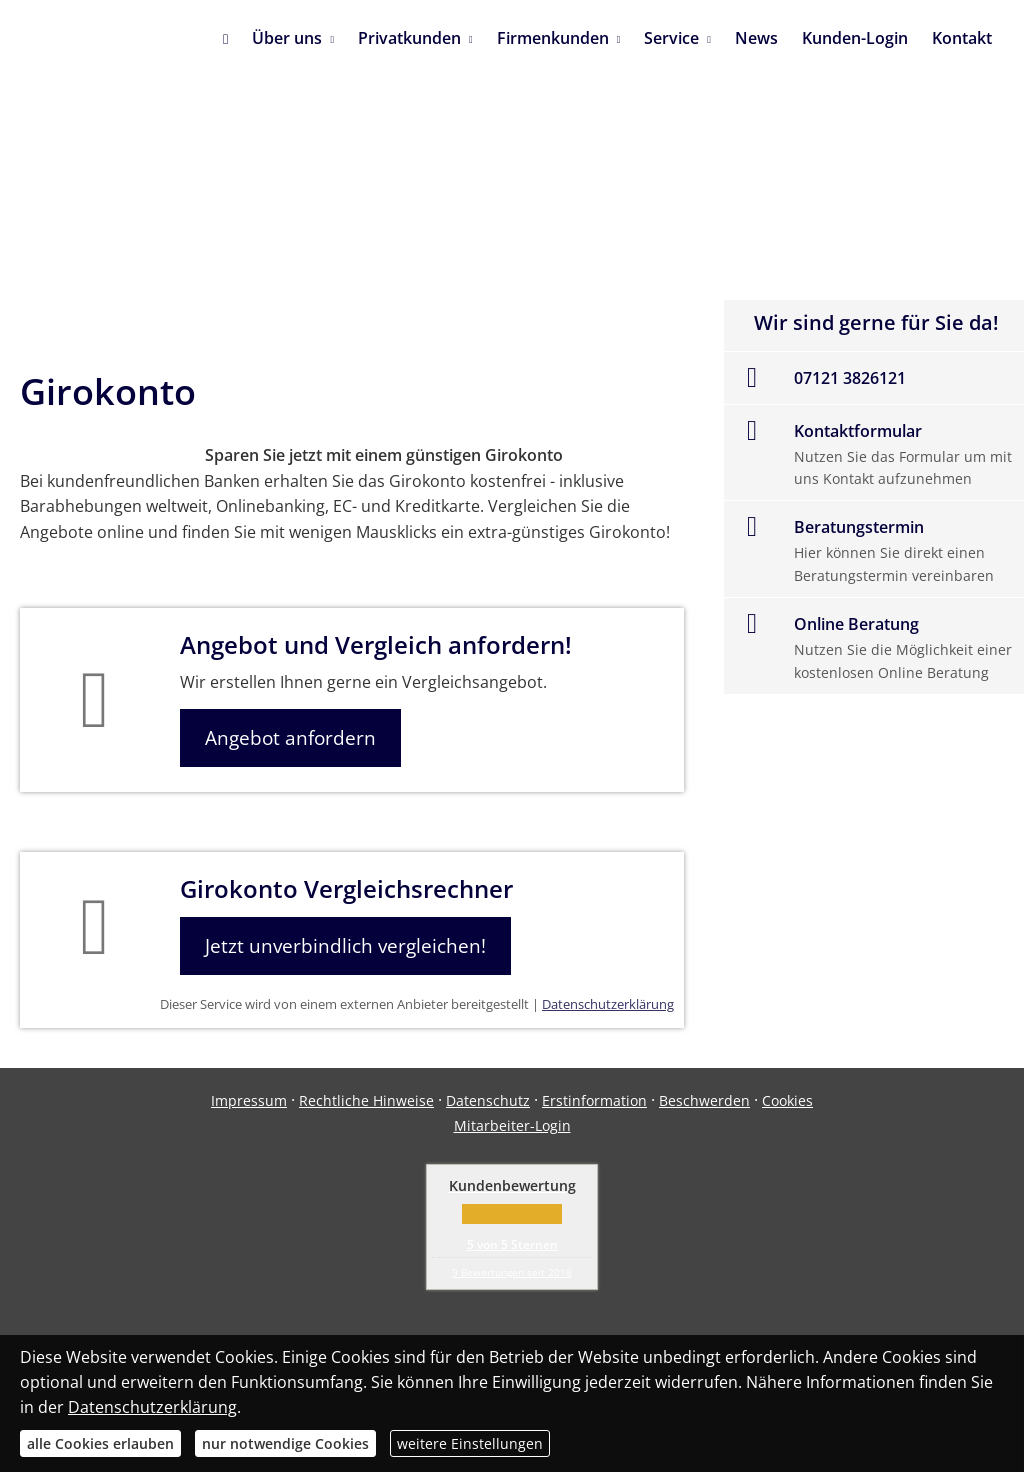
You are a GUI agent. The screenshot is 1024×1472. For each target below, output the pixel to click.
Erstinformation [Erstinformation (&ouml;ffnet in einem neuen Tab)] (594, 1100)
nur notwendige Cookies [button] (285, 1443)
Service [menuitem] (671, 38)
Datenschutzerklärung (608, 1004)
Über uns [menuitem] (287, 38)
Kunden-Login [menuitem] (855, 38)
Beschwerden (704, 1100)
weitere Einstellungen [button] (470, 1443)
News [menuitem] (756, 38)
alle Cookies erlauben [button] (100, 1443)
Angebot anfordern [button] (290, 738)
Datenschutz (488, 1100)
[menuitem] (225, 40)
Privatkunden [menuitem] (409, 38)
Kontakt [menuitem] (962, 38)
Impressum (249, 1100)
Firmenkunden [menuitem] (553, 38)
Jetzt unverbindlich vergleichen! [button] (345, 946)
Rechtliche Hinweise (366, 1100)
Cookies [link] (787, 1100)
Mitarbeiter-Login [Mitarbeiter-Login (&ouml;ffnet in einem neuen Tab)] (512, 1125)
